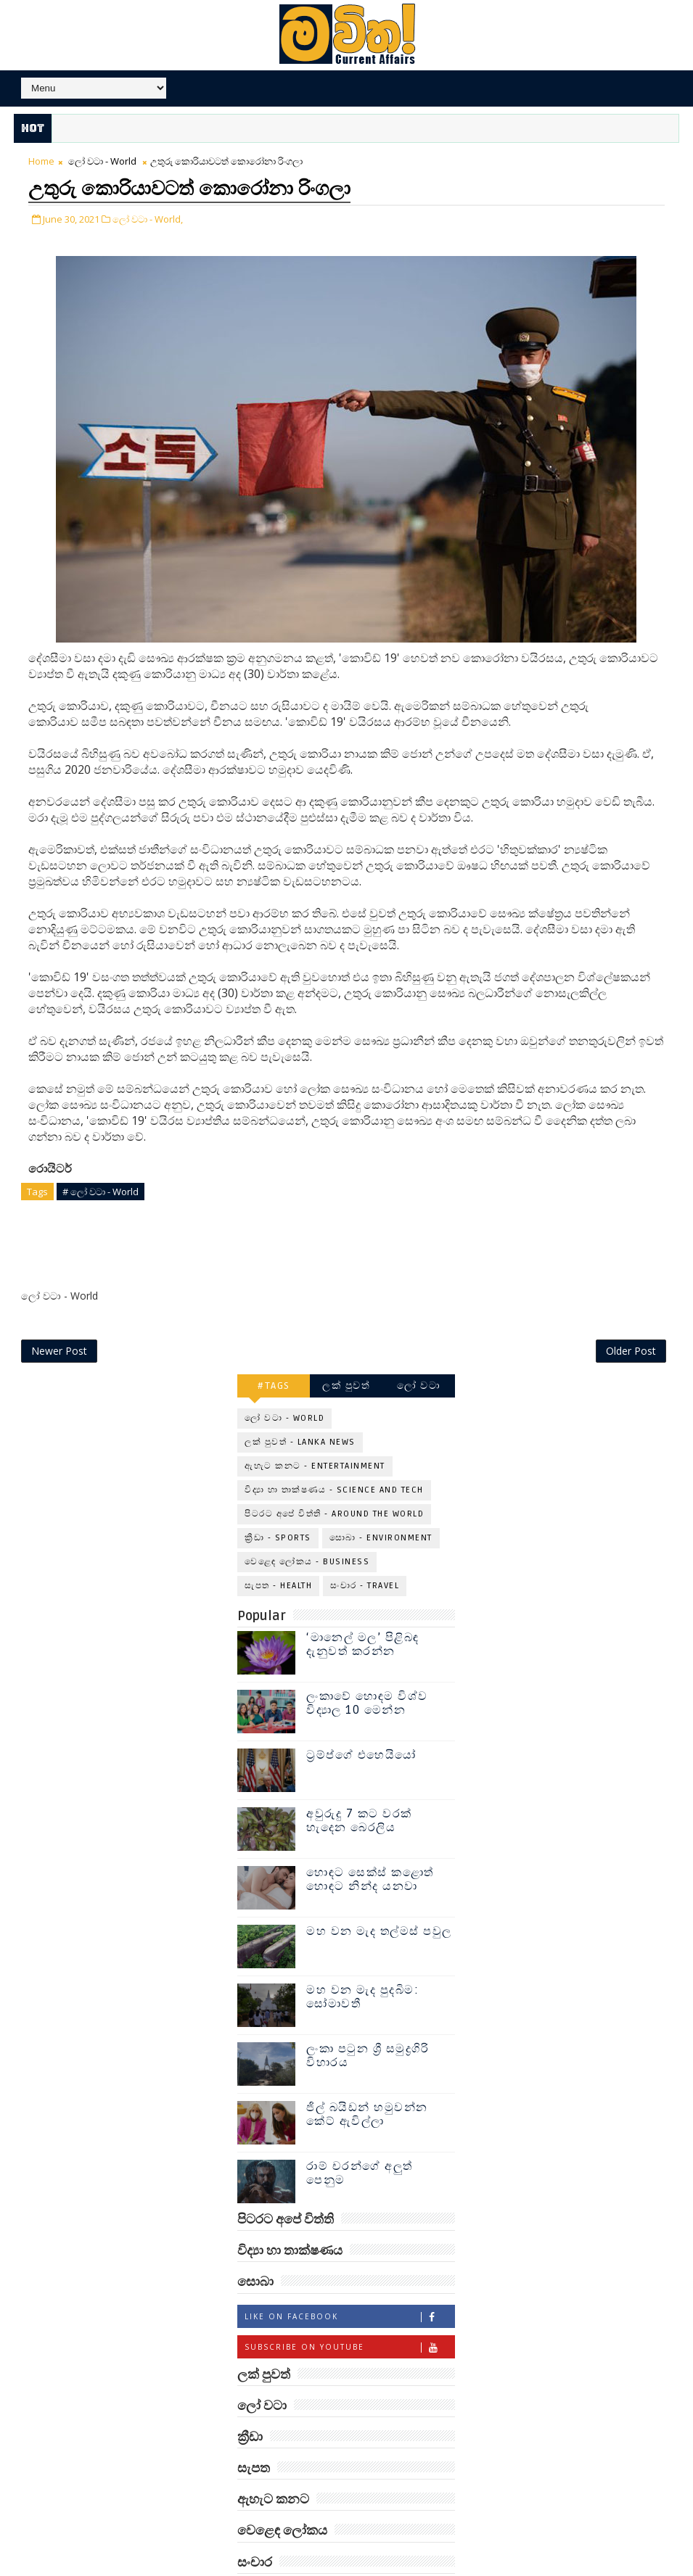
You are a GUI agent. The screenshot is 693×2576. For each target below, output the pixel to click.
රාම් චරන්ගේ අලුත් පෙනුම (359, 2143)
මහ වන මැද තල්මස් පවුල (379, 1901)
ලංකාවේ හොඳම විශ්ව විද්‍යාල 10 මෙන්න (367, 1673)
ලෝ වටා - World (102, 163)
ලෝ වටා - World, (147, 218)
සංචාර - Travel (364, 1555)
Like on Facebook (349, 2285)
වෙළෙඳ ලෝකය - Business (307, 1531)
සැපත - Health (278, 1555)
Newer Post (59, 1319)
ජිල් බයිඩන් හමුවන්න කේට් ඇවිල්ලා (367, 2084)
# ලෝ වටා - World (100, 1190)
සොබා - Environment (380, 1507)
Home (41, 163)
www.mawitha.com (179, 2566)
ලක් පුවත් (346, 1355)
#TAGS (274, 1355)
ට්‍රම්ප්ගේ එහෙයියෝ (361, 1724)
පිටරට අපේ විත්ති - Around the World (334, 1483)
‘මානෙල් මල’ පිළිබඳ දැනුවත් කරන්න (362, 1614)
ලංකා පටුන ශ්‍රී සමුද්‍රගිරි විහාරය (367, 2025)
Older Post (631, 1319)
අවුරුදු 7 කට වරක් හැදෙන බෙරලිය (359, 1790)
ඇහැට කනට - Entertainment (315, 1435)
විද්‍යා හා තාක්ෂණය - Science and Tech (334, 1459)
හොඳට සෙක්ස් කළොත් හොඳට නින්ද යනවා (370, 1849)
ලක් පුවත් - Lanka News (300, 1411)
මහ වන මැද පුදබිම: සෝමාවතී (362, 1966)
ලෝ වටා (418, 1355)
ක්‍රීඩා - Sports (278, 1507)
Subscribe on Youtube (349, 2316)
